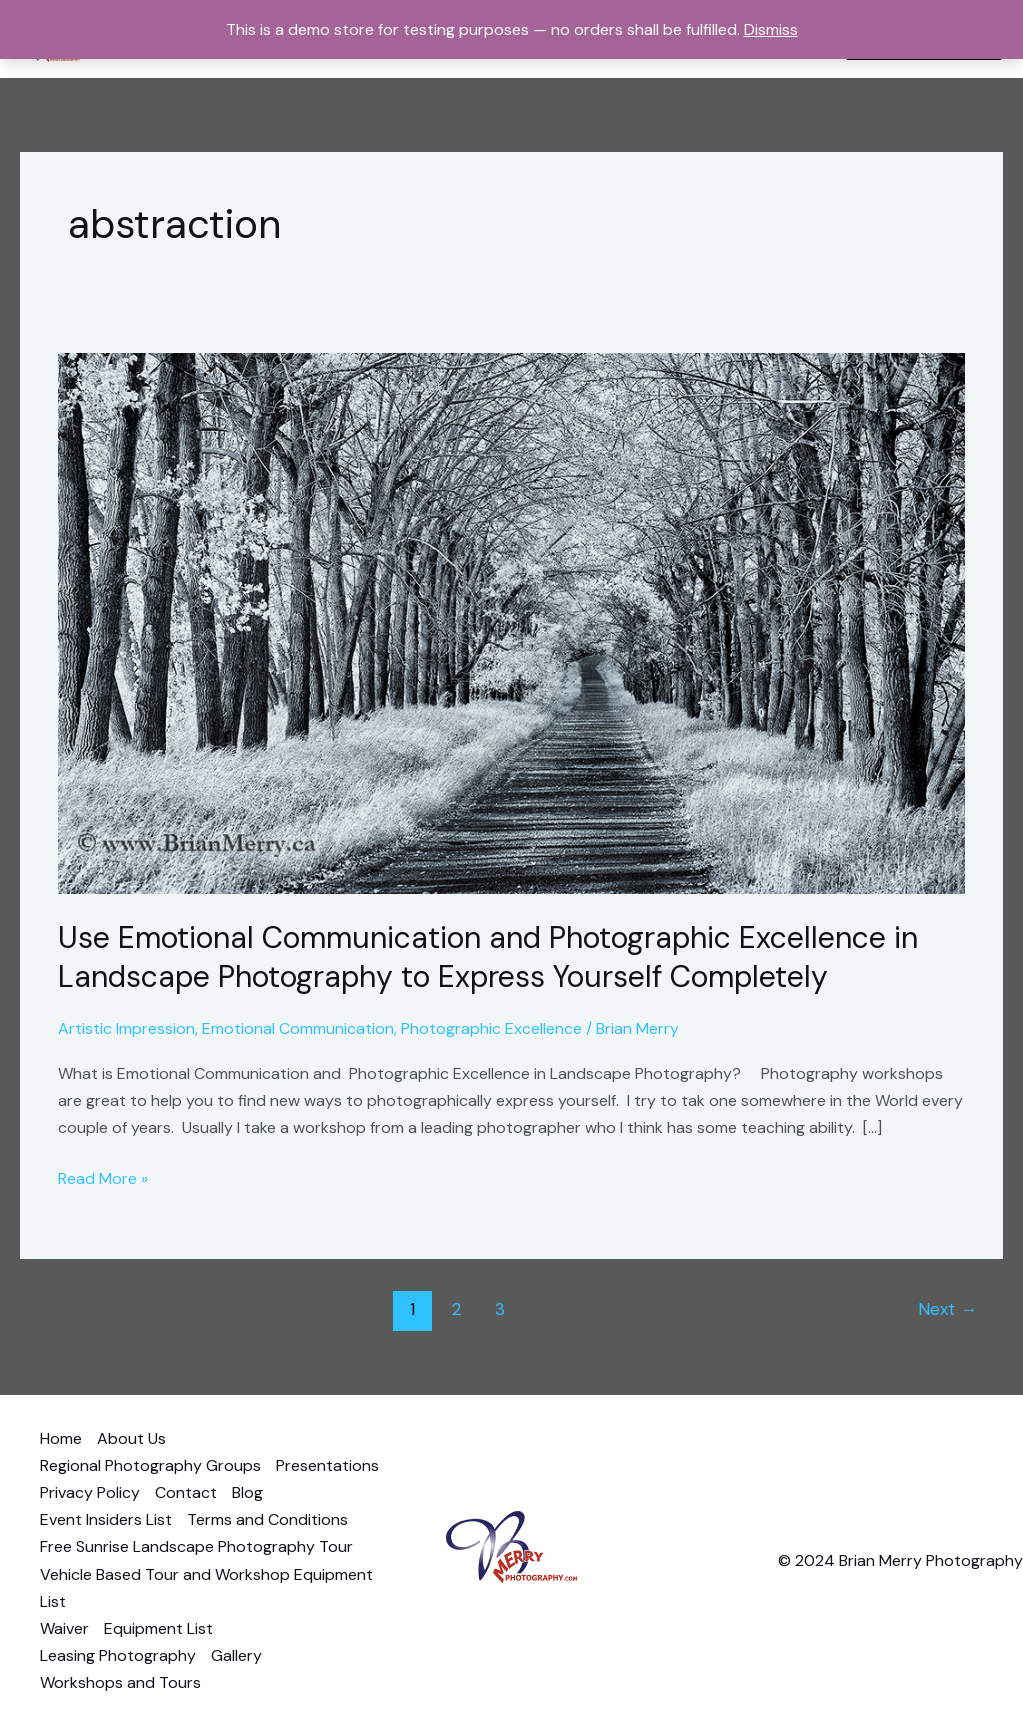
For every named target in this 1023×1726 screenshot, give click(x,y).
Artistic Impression (126, 1028)
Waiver (64, 1628)
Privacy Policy (90, 1492)
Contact (186, 1492)
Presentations (327, 1465)
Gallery (236, 1655)
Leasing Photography (118, 1655)
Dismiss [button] (771, 29)
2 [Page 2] (456, 1309)
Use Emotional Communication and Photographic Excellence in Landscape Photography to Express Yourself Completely (488, 957)
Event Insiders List (106, 1519)
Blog (247, 1492)
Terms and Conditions (267, 1519)
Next (947, 1309)
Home (61, 1438)
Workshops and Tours (120, 1682)
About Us (131, 1438)
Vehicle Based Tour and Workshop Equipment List (206, 1588)
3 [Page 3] (500, 1309)
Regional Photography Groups (150, 1465)
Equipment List (158, 1628)
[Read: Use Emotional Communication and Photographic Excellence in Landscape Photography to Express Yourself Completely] (511, 622)
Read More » (103, 1177)
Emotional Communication (298, 1028)
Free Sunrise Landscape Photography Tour (196, 1546)
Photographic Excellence (491, 1028)
